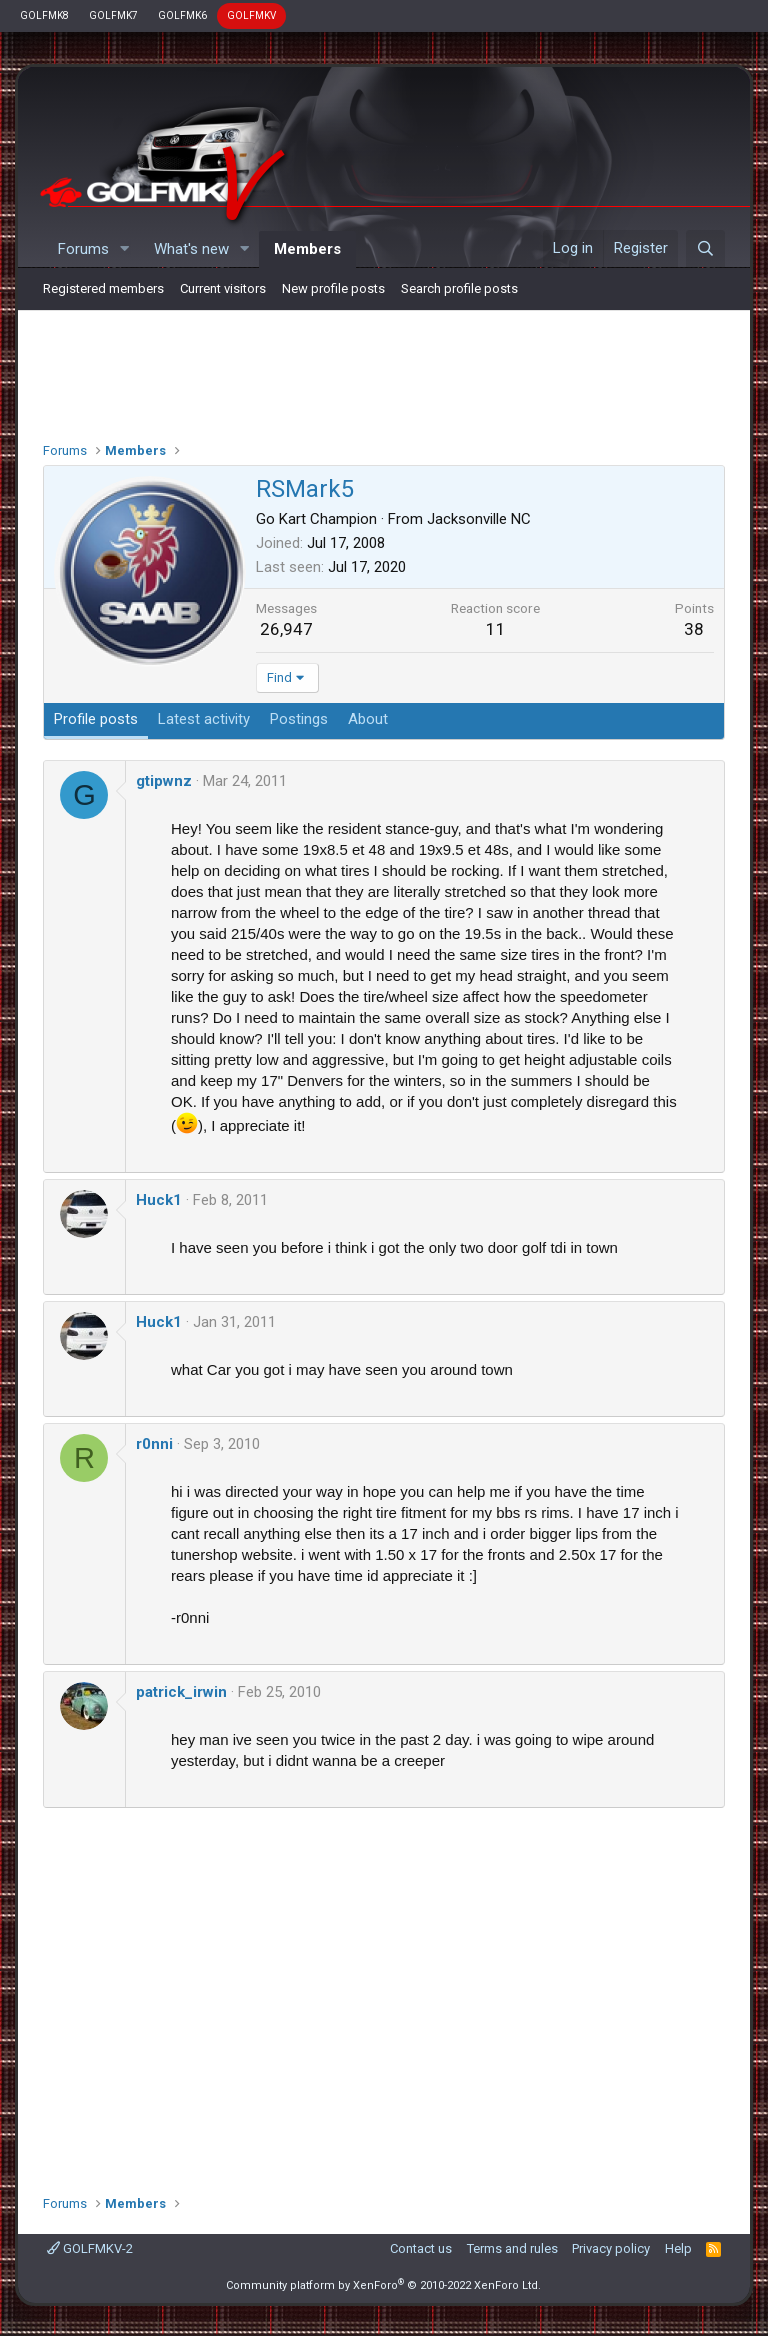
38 (694, 629)
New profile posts (333, 288)
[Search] (705, 249)
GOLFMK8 (44, 15)
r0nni (154, 1444)
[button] (125, 249)
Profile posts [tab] (96, 719)
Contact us (421, 2248)
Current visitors (223, 288)
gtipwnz (164, 781)
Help (678, 2248)
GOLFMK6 (182, 15)
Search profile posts (459, 288)
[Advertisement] (384, 371)
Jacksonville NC (479, 519)
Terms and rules (512, 2248)
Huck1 (159, 1200)
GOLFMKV (251, 15)
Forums (83, 249)
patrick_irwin (181, 1692)
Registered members (103, 288)
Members (307, 249)
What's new (191, 249)
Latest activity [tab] (204, 719)
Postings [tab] (299, 719)
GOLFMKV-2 (90, 2248)
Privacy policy (611, 2248)
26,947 (286, 629)
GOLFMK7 (113, 15)
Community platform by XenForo (383, 2285)
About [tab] (368, 719)
